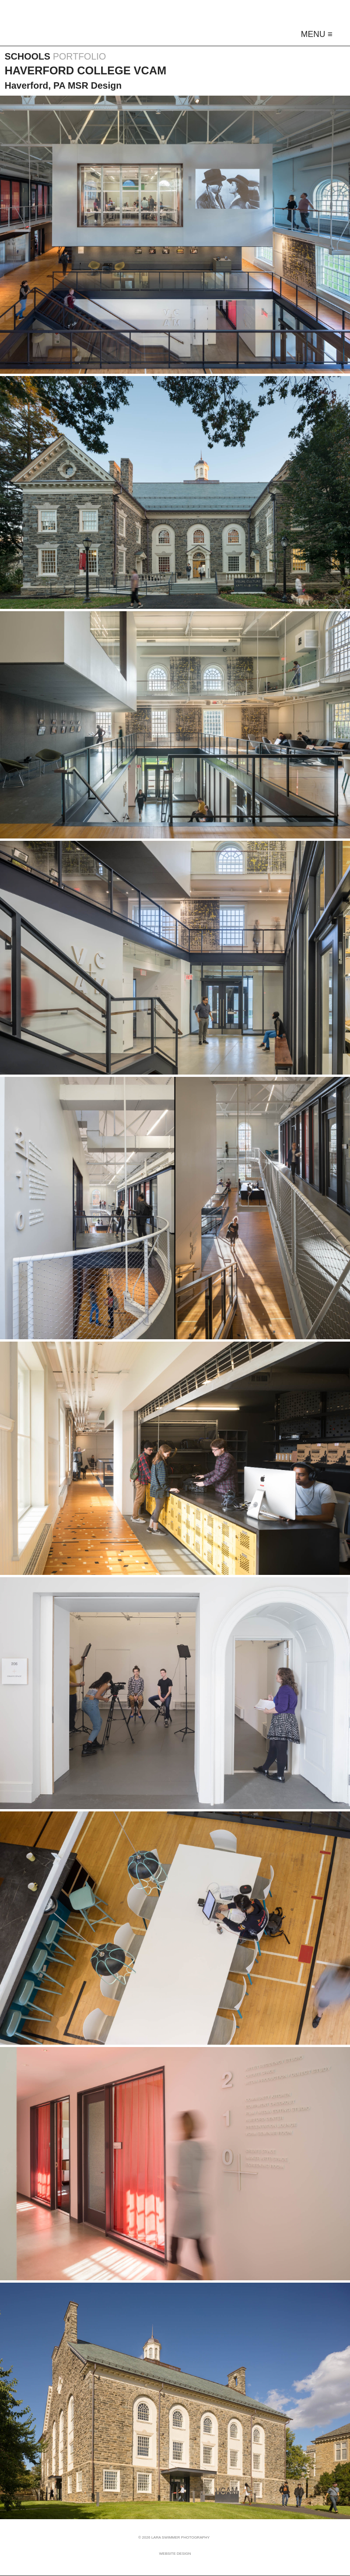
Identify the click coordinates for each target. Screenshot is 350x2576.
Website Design (175, 2554)
